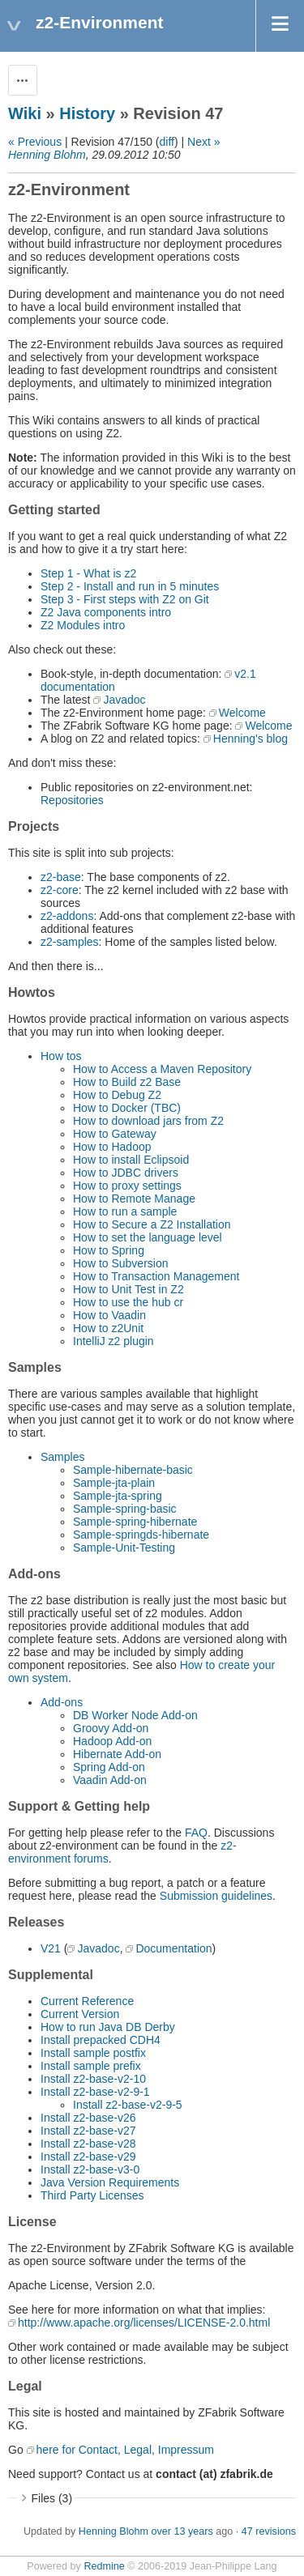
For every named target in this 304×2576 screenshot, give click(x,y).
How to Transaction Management (156, 1276)
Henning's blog (250, 738)
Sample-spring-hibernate (135, 1521)
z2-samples (70, 941)
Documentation (173, 1948)
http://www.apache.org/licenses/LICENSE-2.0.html (144, 2322)
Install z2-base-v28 (88, 2143)
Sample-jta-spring (117, 1495)
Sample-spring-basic (125, 1508)
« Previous (35, 141)
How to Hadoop (112, 1146)
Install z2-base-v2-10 (93, 2078)
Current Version (80, 2014)
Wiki (24, 113)
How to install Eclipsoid (131, 1159)
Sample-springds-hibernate (141, 1534)
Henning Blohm (47, 154)
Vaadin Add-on (110, 1779)
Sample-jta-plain (114, 1482)
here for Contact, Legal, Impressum (125, 2449)
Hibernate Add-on (117, 1754)
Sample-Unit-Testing (124, 1547)
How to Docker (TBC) (127, 1107)
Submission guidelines (216, 1895)
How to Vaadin (109, 1315)
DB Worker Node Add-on (135, 1715)
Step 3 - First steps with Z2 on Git (125, 599)
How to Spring (108, 1250)
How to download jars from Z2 (148, 1120)
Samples (62, 1456)
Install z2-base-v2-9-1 (95, 2091)
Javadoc (124, 699)
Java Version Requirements (110, 2182)
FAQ (196, 1832)
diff (167, 141)
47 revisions (269, 2531)
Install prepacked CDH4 (101, 2039)
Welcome (242, 712)
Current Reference (87, 2001)
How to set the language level (147, 1237)
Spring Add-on (109, 1767)
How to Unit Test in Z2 (128, 1289)
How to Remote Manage (134, 1198)
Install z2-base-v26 (88, 2117)
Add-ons (62, 1702)
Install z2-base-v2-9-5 (127, 2104)
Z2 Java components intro (106, 612)
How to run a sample (125, 1211)
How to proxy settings (127, 1185)
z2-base (61, 877)
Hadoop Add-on (112, 1741)
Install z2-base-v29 (88, 2156)
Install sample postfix (93, 2052)
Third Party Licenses (92, 2195)
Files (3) (52, 2498)
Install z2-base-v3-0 (90, 2169)
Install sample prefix (91, 2065)
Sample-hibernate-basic (133, 1469)
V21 (51, 1948)
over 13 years (181, 2531)
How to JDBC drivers (125, 1172)
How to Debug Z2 (117, 1094)
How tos (61, 1056)
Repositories (72, 800)
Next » (203, 141)
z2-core (60, 890)
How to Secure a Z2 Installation (152, 1224)
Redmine (103, 2566)
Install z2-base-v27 (88, 2130)
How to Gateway (114, 1133)
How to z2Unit (108, 1328)
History (87, 113)
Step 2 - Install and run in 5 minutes (130, 586)
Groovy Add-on (110, 1728)
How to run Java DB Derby (108, 2026)
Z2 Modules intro (83, 625)
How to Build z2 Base (127, 1081)
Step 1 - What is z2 (88, 573)
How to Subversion (121, 1263)
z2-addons (67, 915)
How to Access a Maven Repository (162, 1068)
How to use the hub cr (128, 1302)
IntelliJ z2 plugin (113, 1341)
